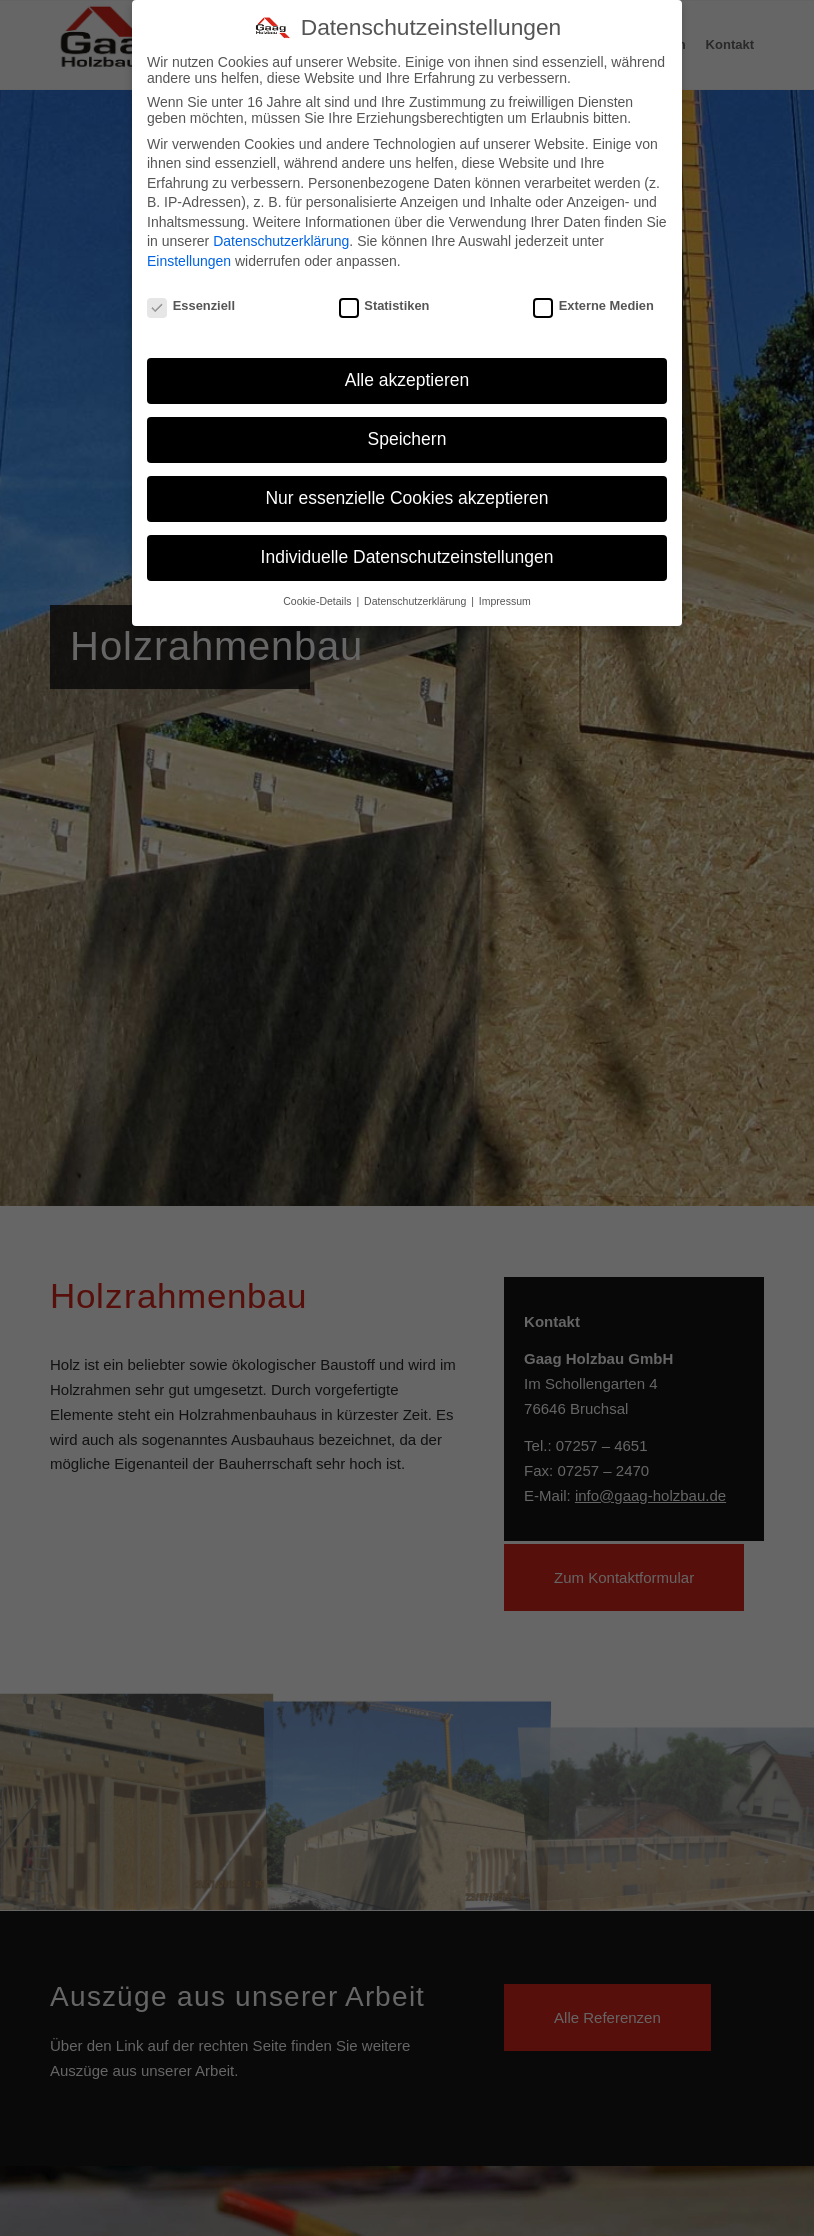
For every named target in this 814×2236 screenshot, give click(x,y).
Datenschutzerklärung (281, 235)
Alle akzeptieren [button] (407, 374)
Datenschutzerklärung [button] (416, 595)
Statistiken (384, 298)
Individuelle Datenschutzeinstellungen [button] (407, 551)
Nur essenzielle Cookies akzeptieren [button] (406, 492)
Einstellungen (189, 255)
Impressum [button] (505, 595)
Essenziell (191, 298)
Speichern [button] (407, 433)
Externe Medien (593, 298)
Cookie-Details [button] (318, 595)
